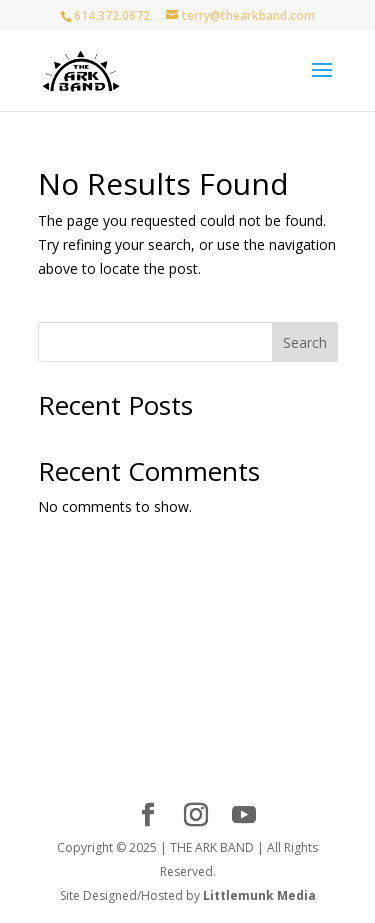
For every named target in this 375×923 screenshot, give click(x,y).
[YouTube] (244, 815)
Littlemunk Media (259, 895)
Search (305, 342)
